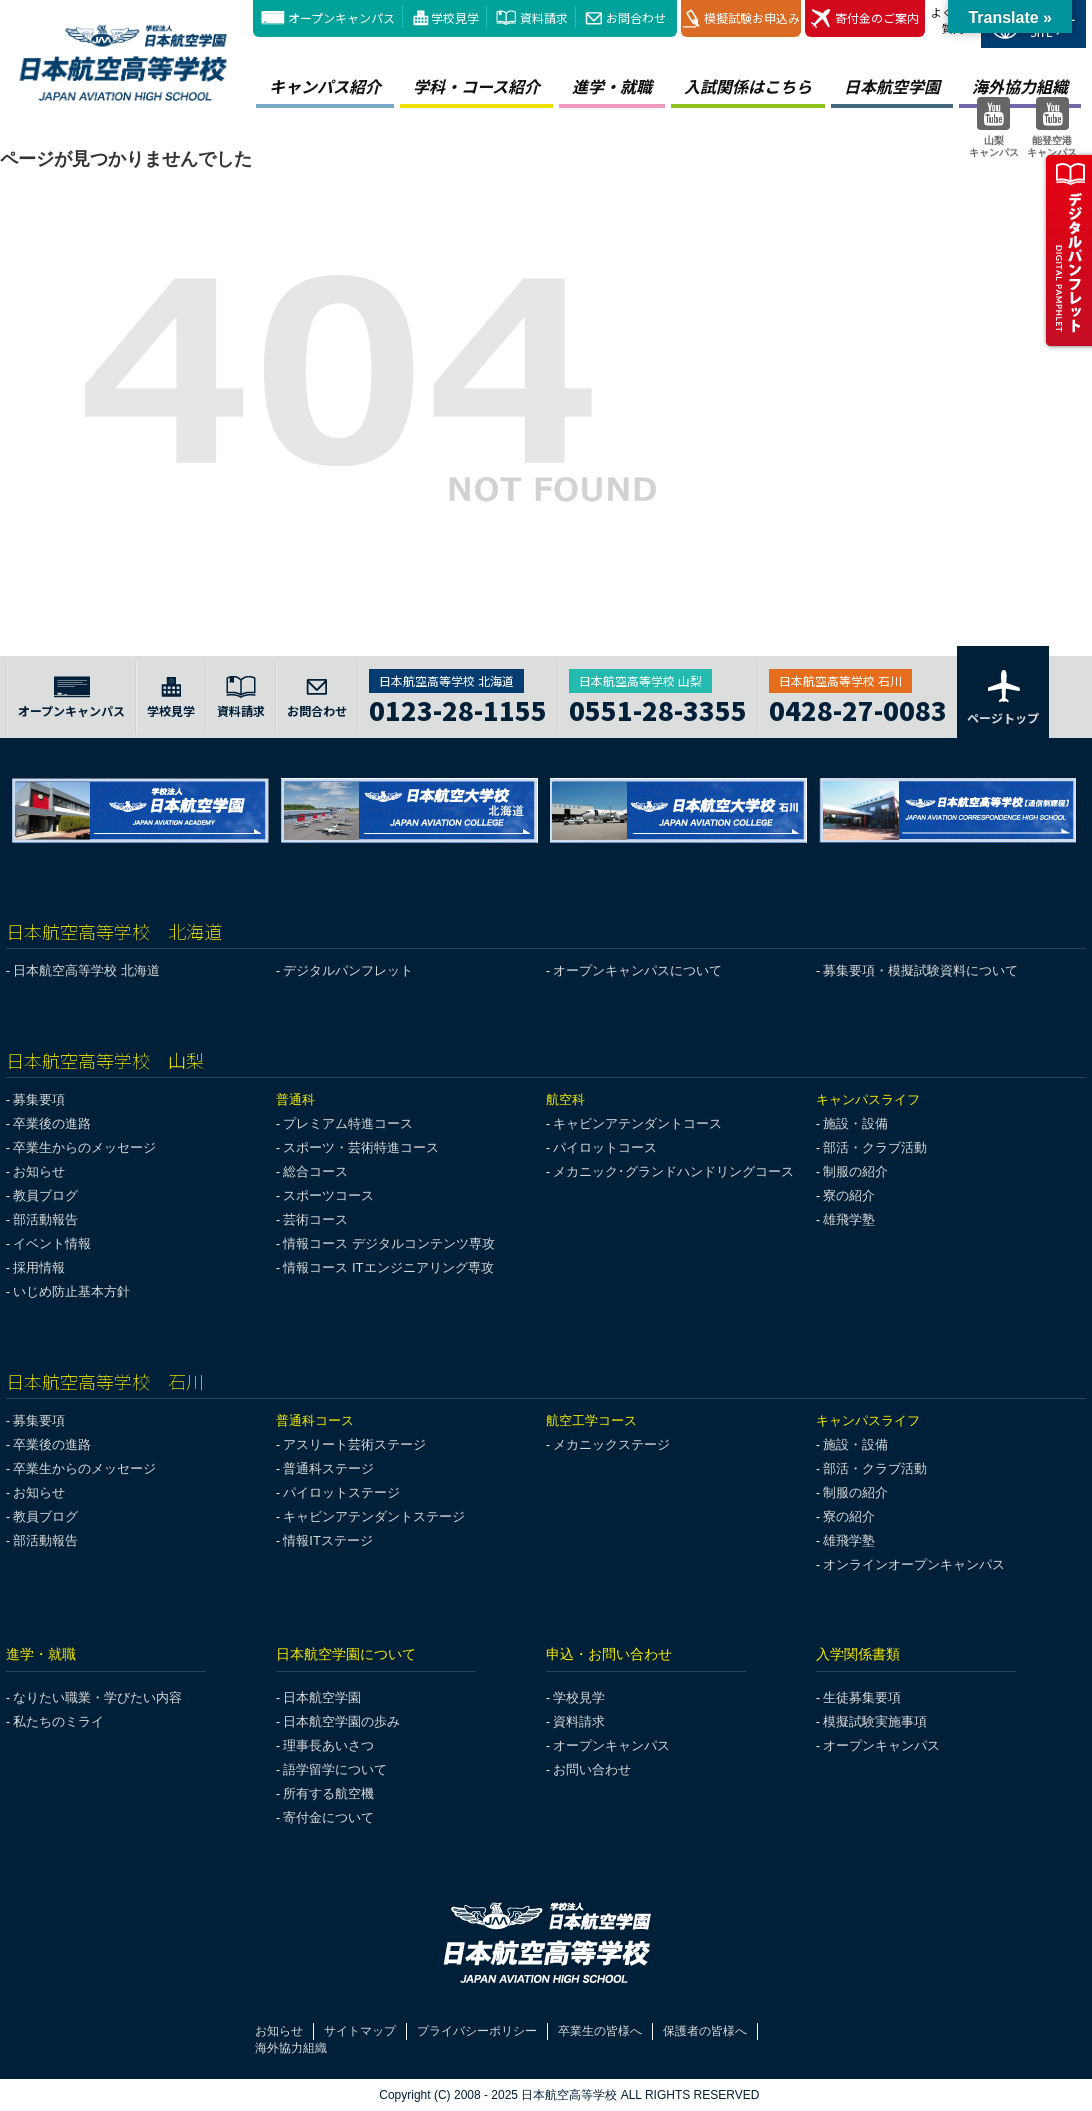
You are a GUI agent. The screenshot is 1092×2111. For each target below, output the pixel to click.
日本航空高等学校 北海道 (86, 970)
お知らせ (39, 1171)
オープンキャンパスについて (637, 970)
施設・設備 (855, 1123)
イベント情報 (52, 1243)
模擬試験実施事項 (875, 1721)
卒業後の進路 (52, 1123)
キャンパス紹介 (325, 86)
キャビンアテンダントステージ (374, 1516)
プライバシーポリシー (477, 2031)
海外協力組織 (291, 2048)
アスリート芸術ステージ (354, 1444)
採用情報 (39, 1267)
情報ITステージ (328, 1540)
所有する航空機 (328, 1793)
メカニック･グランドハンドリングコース (673, 1171)
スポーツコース (328, 1195)
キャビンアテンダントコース (637, 1123)
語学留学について (335, 1769)
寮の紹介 (849, 1195)
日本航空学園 (892, 86)
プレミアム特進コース (348, 1123)
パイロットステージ (341, 1492)
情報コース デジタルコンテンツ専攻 (389, 1243)
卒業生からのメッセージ (84, 1147)
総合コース (315, 1171)
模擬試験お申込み (741, 18)
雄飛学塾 (849, 1219)
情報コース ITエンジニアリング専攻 (388, 1267)
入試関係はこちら (748, 86)
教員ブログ (45, 1195)
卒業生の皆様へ (600, 2031)
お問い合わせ (592, 1769)
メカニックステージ (611, 1444)
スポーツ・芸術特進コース (361, 1147)
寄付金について (328, 1817)
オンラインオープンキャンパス (914, 1564)
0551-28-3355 (658, 707)
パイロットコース (605, 1147)
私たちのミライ (58, 1721)
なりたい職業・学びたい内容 (97, 1697)
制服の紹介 (855, 1171)
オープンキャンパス (341, 17)
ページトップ (1003, 696)
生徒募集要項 (862, 1697)
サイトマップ (360, 2031)
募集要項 (39, 1099)
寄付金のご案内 (865, 18)
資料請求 (544, 17)
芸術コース (315, 1219)
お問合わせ (636, 17)
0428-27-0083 (858, 707)
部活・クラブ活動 (875, 1147)
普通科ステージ (328, 1468)
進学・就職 (612, 86)
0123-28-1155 (458, 707)
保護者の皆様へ (705, 2031)
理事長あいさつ (328, 1745)
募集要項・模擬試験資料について (920, 970)
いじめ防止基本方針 (71, 1291)
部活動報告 (45, 1219)
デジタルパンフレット (348, 970)
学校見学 (455, 17)
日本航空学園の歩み (341, 1721)
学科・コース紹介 (476, 86)
